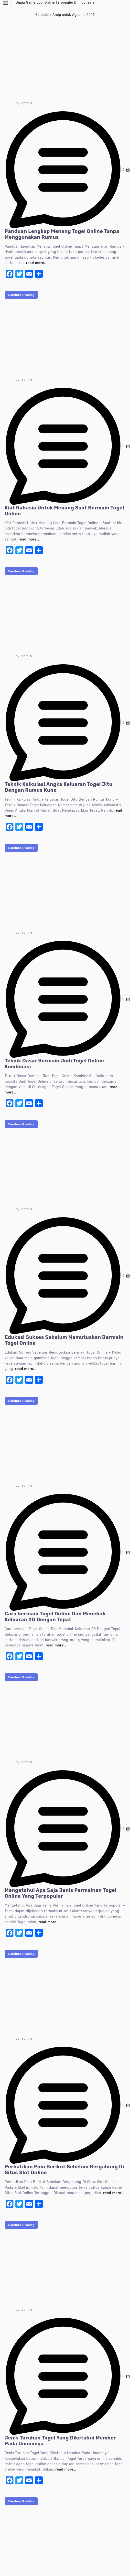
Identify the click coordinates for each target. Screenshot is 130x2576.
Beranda (42, 15)
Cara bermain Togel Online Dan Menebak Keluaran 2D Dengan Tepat (55, 1616)
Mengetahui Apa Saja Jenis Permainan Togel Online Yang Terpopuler (60, 1893)
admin (27, 103)
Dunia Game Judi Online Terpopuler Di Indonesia (55, 2)
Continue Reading (21, 295)
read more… (36, 263)
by (17, 103)
